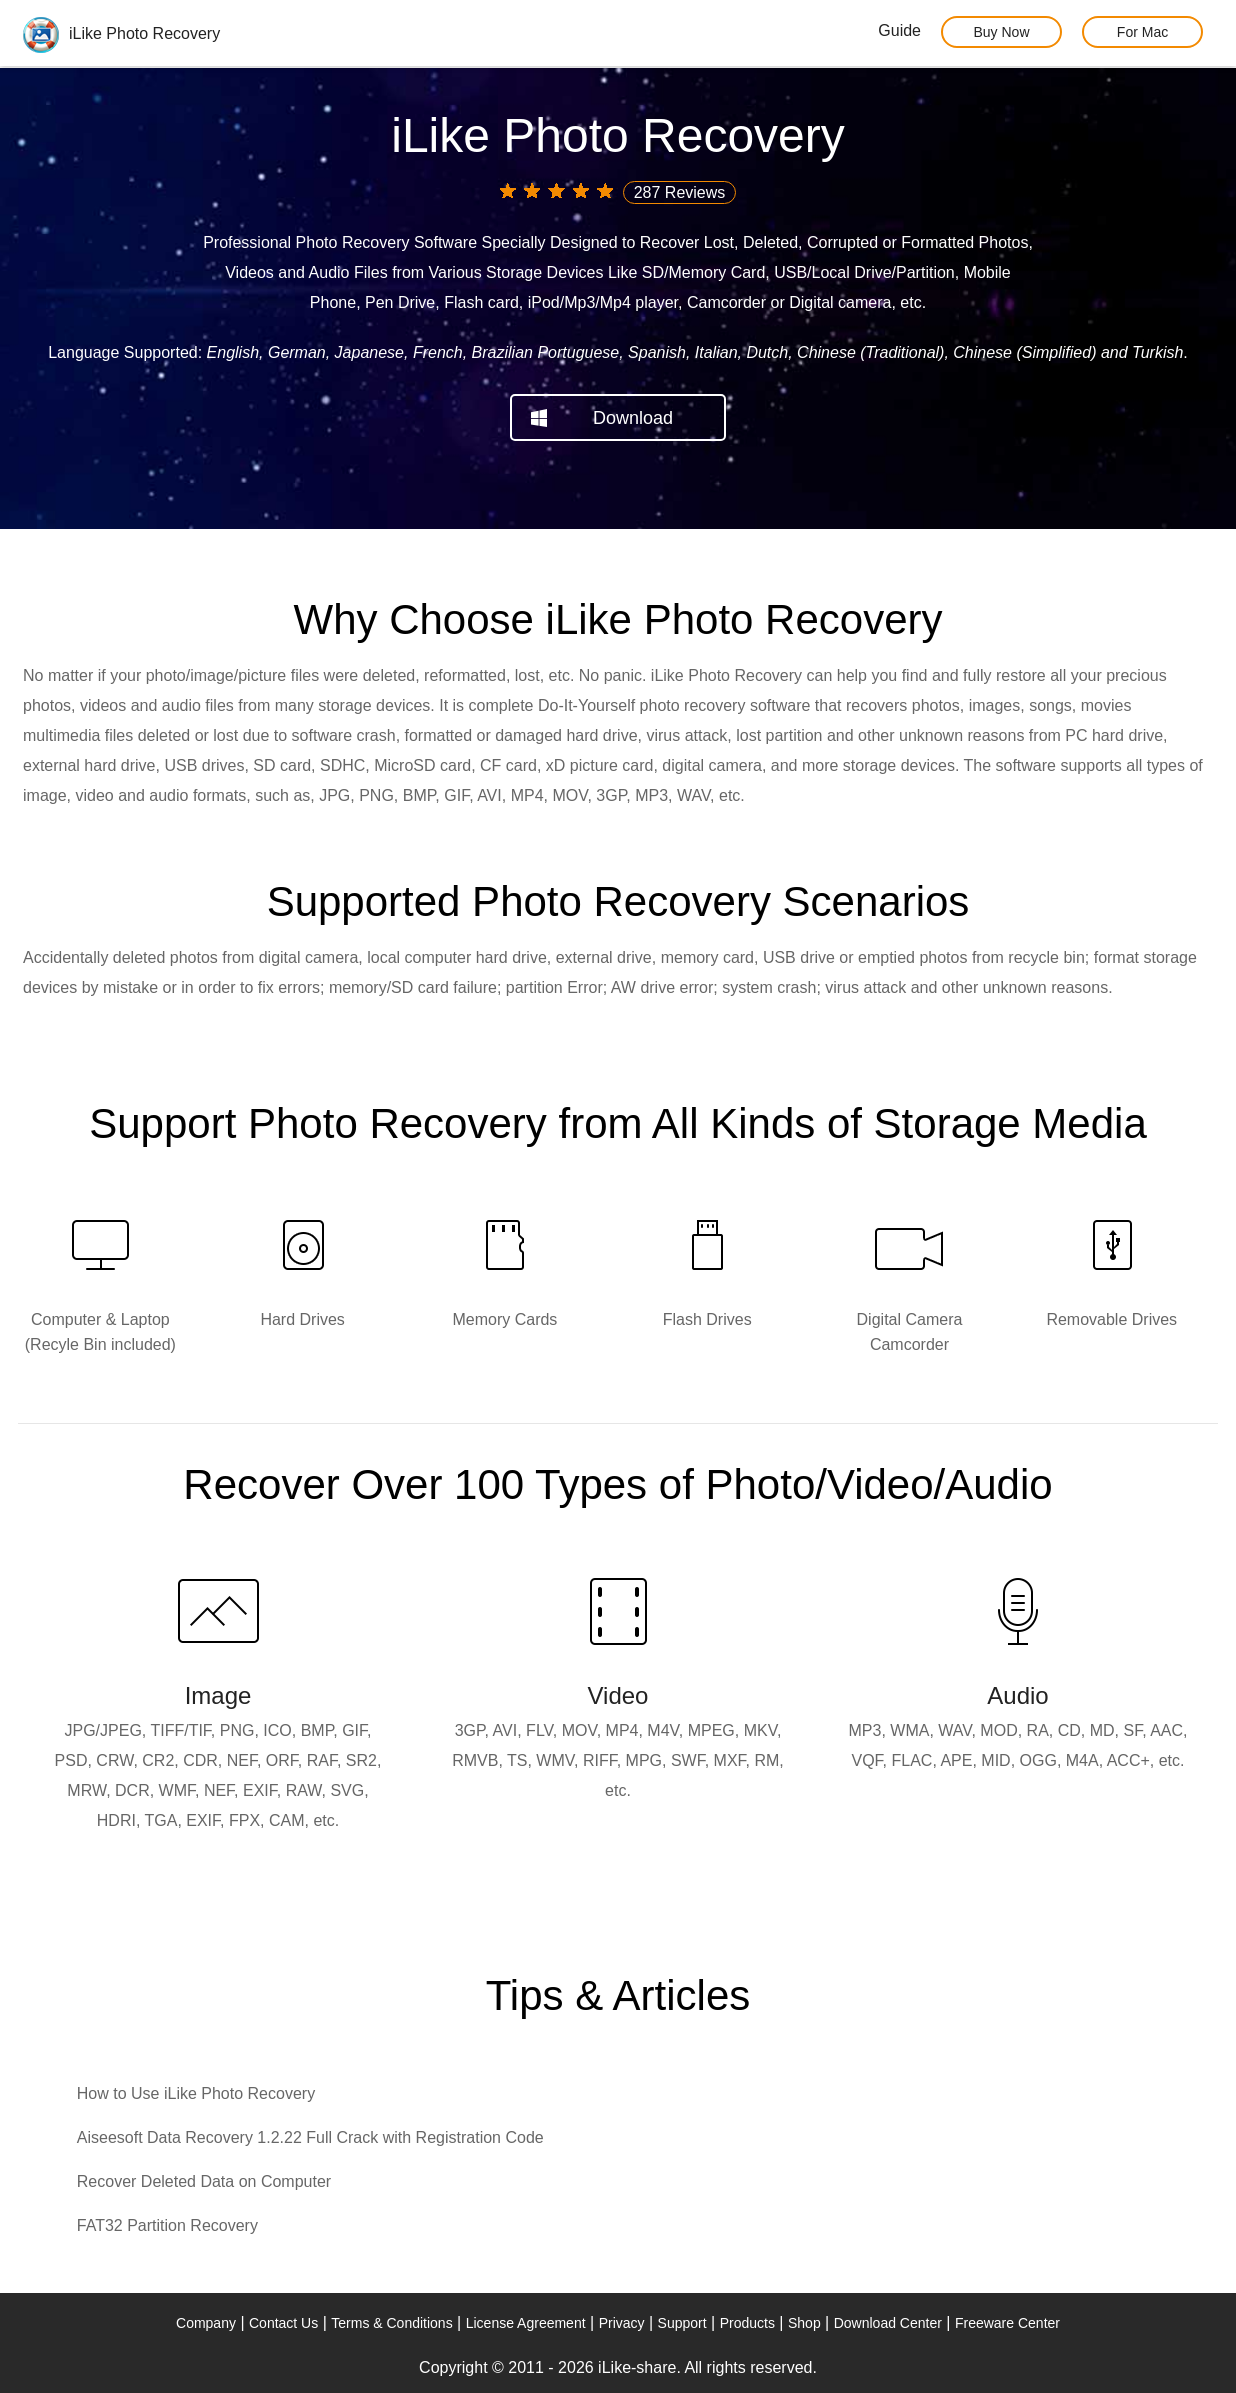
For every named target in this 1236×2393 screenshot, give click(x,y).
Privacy (622, 2323)
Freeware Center (1007, 2323)
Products (747, 2323)
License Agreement (526, 2323)
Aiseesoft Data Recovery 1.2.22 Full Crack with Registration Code (310, 2137)
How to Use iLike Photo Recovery (196, 2093)
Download (633, 418)
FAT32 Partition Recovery (167, 2225)
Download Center (888, 2323)
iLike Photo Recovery (121, 33)
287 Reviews (680, 192)
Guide (899, 30)
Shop (804, 2323)
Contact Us (283, 2323)
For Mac (1142, 32)
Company (206, 2323)
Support (682, 2323)
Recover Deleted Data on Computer (204, 2181)
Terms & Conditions (391, 2323)
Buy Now (1001, 32)
